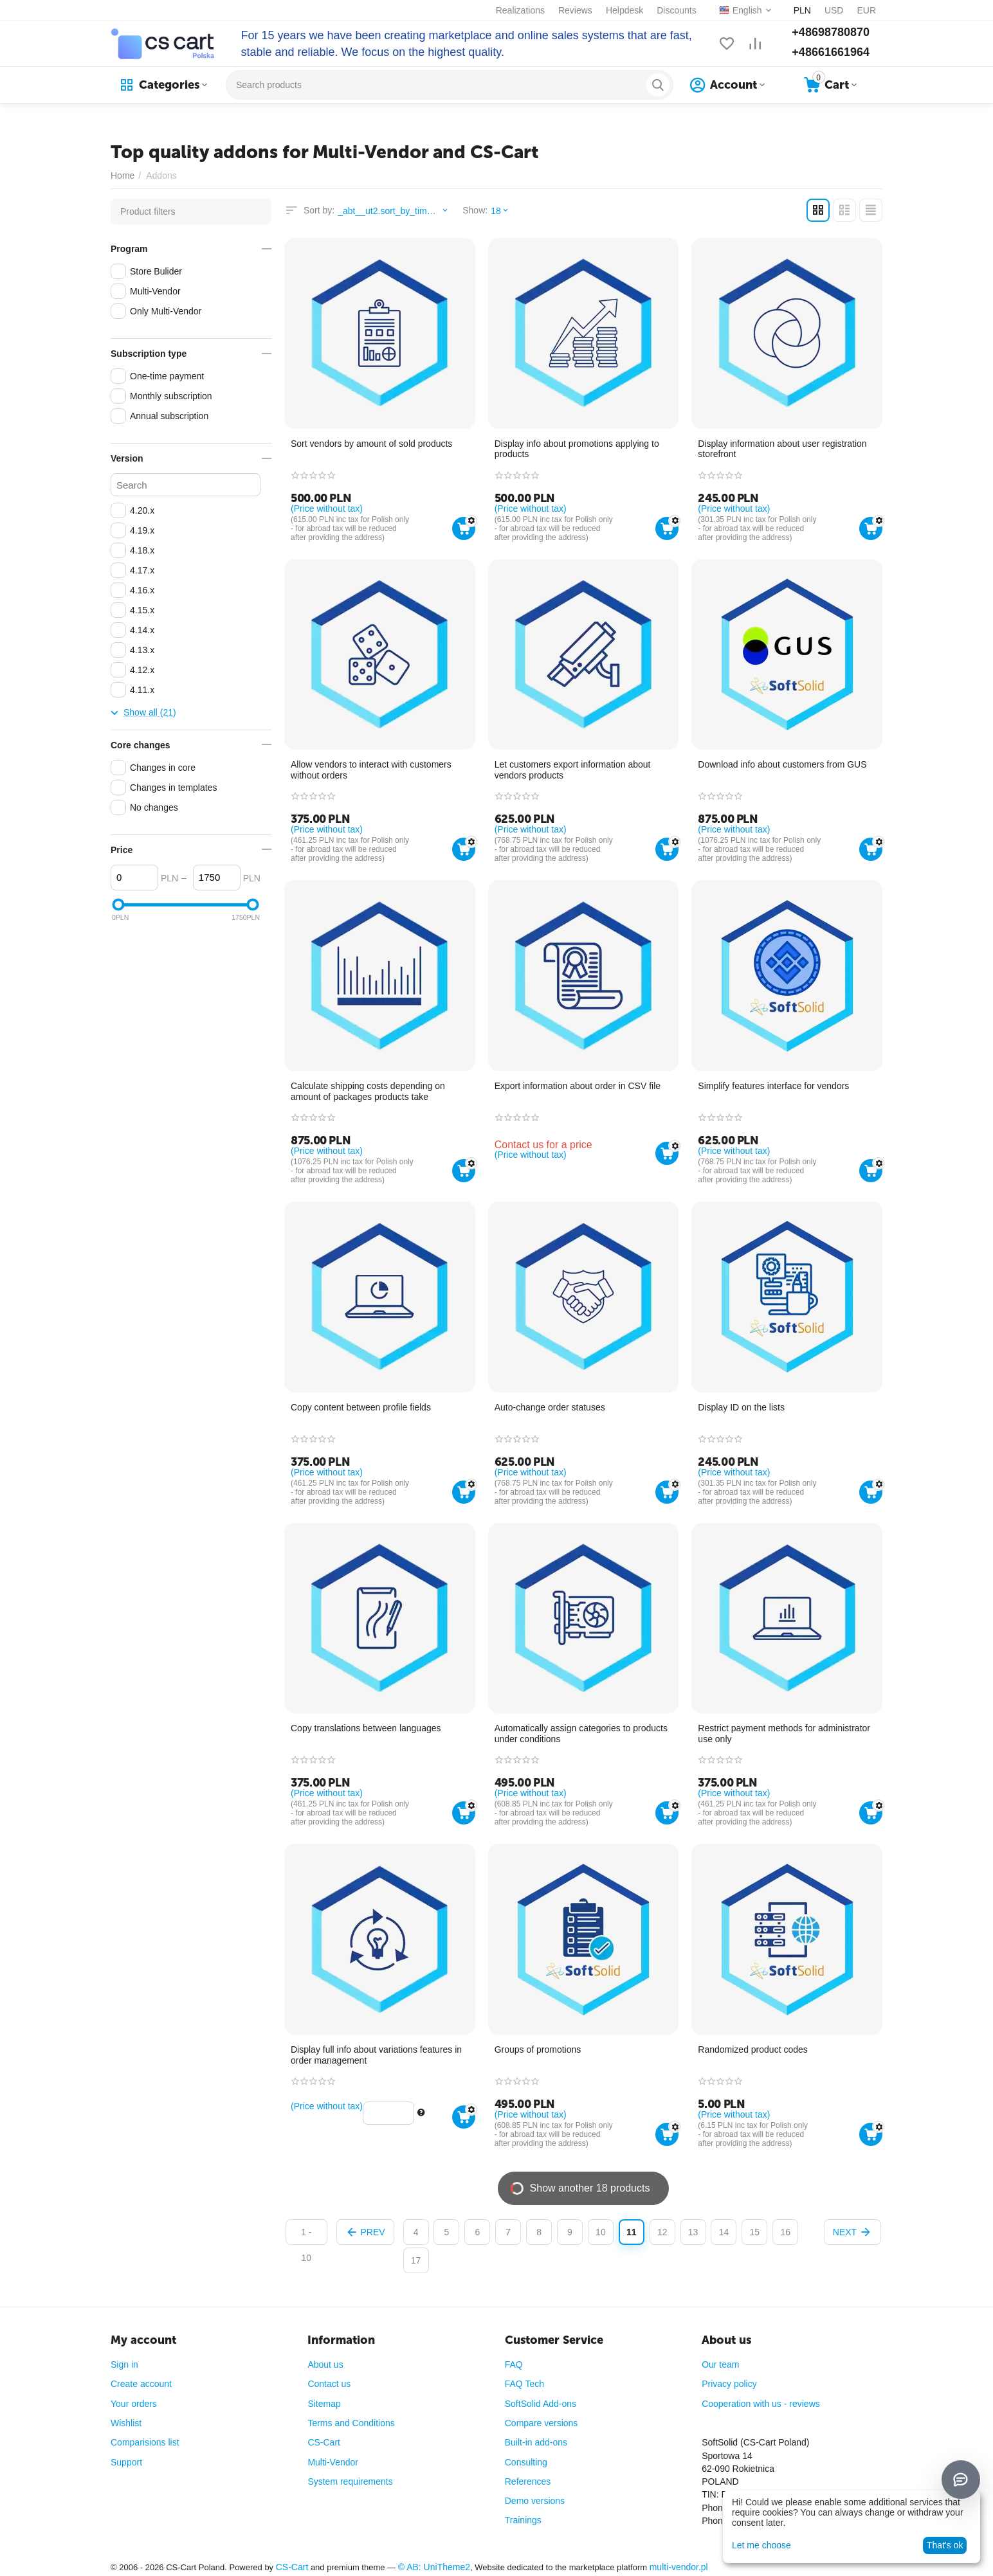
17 (416, 2260)
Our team (720, 2364)
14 (724, 2232)
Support (126, 2462)
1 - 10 (306, 2236)
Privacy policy (729, 2384)
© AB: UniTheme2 (434, 2567)
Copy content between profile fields (361, 1407)
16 (785, 2232)
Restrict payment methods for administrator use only (784, 1733)
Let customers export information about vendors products (573, 769)
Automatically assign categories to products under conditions (581, 1733)
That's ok (945, 2545)
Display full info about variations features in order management (376, 2055)
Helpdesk (624, 10)
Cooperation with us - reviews (761, 2404)
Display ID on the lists (741, 1407)
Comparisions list (145, 2442)
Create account (141, 2384)
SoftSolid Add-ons (540, 2404)
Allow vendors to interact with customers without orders (371, 769)
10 (601, 2232)
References (528, 2481)
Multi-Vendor (332, 2462)
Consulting (526, 2462)
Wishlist (126, 2423)
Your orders (134, 2404)
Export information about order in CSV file (577, 1086)
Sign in (124, 2364)
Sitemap (323, 2404)
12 (662, 2232)
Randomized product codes (752, 2049)
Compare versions (541, 2423)
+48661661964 (831, 52)
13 (693, 2232)
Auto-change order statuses (550, 1407)
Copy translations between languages (366, 1728)
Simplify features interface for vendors (773, 1086)
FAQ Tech (524, 2384)
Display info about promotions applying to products (577, 449)
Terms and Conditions (350, 2423)
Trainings (523, 2520)
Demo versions (535, 2501)
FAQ (514, 2364)
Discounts (676, 10)
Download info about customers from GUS (782, 764)
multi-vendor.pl (679, 2567)
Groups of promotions (538, 2049)
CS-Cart (323, 2442)
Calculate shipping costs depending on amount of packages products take (368, 1091)
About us (325, 2364)
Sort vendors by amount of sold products (371, 443)
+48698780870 (831, 32)
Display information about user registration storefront (782, 449)
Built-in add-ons (536, 2442)
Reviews (575, 10)
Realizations (520, 10)
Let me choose (761, 2545)
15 (755, 2232)
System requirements (349, 2481)
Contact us (329, 2384)
